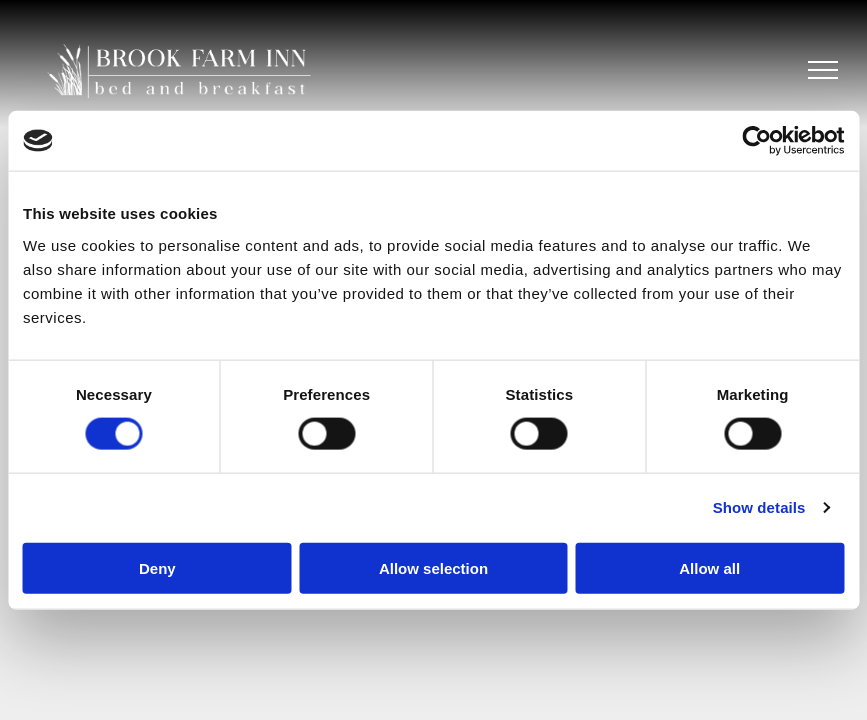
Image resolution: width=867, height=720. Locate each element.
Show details (759, 507)
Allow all (709, 567)
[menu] (823, 70)
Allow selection (433, 567)
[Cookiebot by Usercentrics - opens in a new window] (756, 141)
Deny (157, 567)
